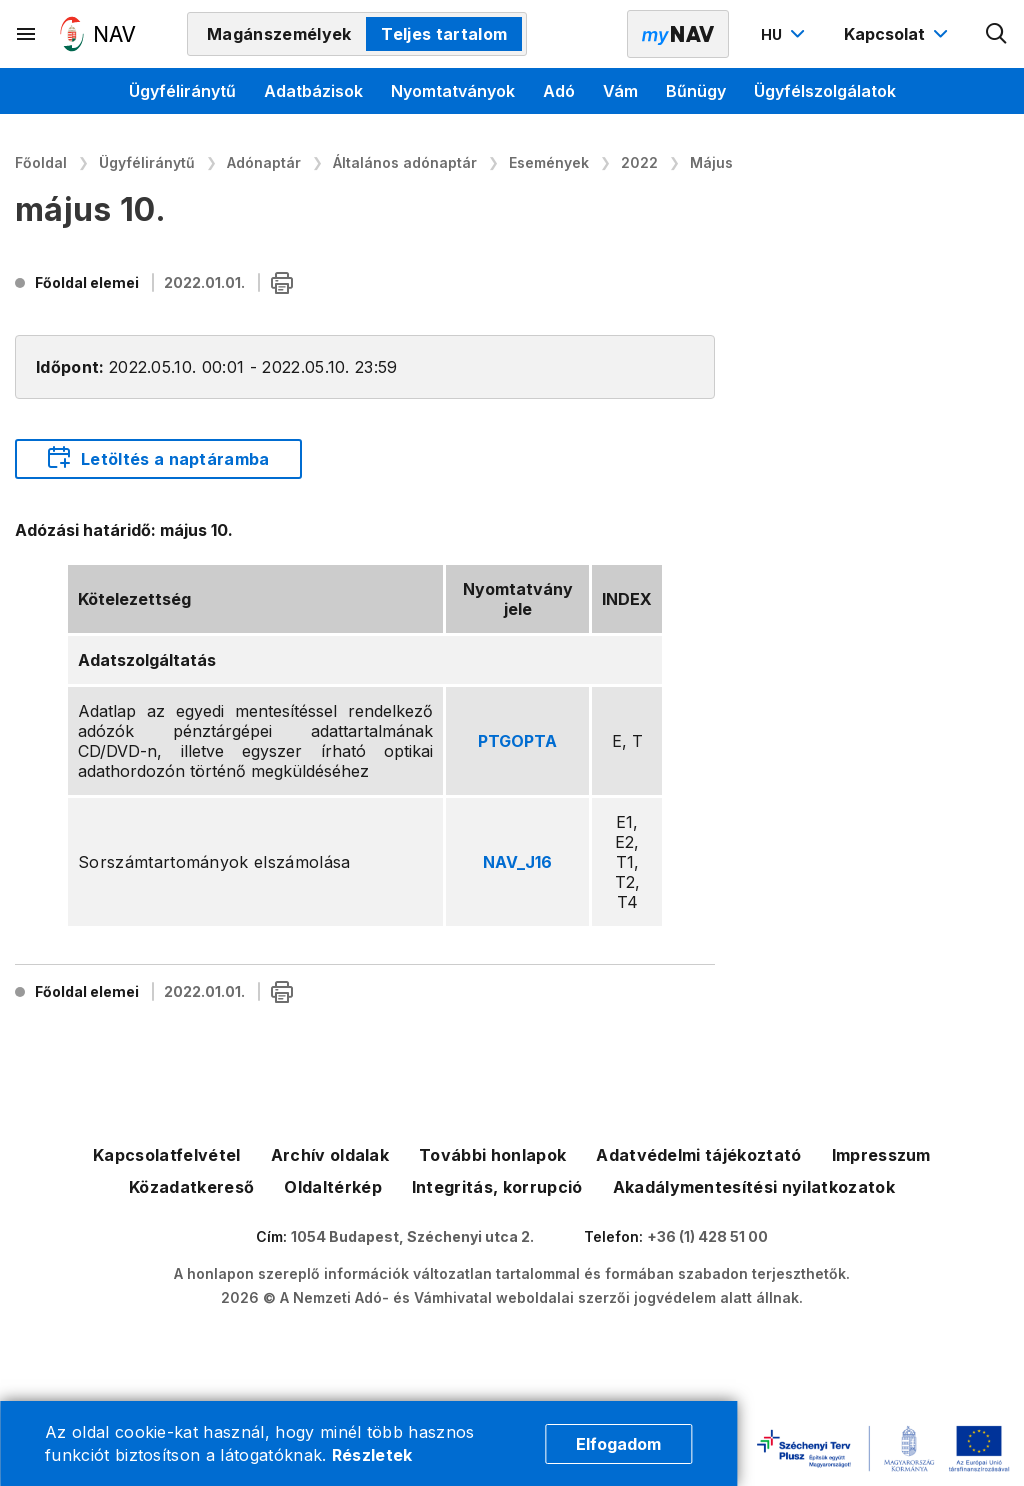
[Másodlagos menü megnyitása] (27, 34)
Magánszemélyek (279, 34)
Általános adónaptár (405, 162)
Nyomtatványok (453, 91)
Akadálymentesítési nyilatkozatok (754, 1187)
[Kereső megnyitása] (997, 34)
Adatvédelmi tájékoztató (698, 1155)
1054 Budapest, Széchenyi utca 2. (412, 1236)
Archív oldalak (330, 1155)
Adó (559, 91)
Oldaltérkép (333, 1187)
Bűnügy (696, 91)
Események (549, 162)
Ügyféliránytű (182, 91)
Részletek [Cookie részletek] (372, 1455)
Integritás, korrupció (497, 1187)
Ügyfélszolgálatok (825, 91)
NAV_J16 (517, 862)
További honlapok (492, 1155)
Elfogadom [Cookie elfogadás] (618, 1444)
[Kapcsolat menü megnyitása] (898, 34)
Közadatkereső (191, 1187)
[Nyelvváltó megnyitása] (785, 34)
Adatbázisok (313, 91)
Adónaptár (264, 162)
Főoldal (41, 162)
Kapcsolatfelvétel (166, 1155)
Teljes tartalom (444, 34)
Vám (620, 91)
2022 (639, 162)
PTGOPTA (517, 741)
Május (711, 162)
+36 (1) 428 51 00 (707, 1236)
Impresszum (881, 1155)
